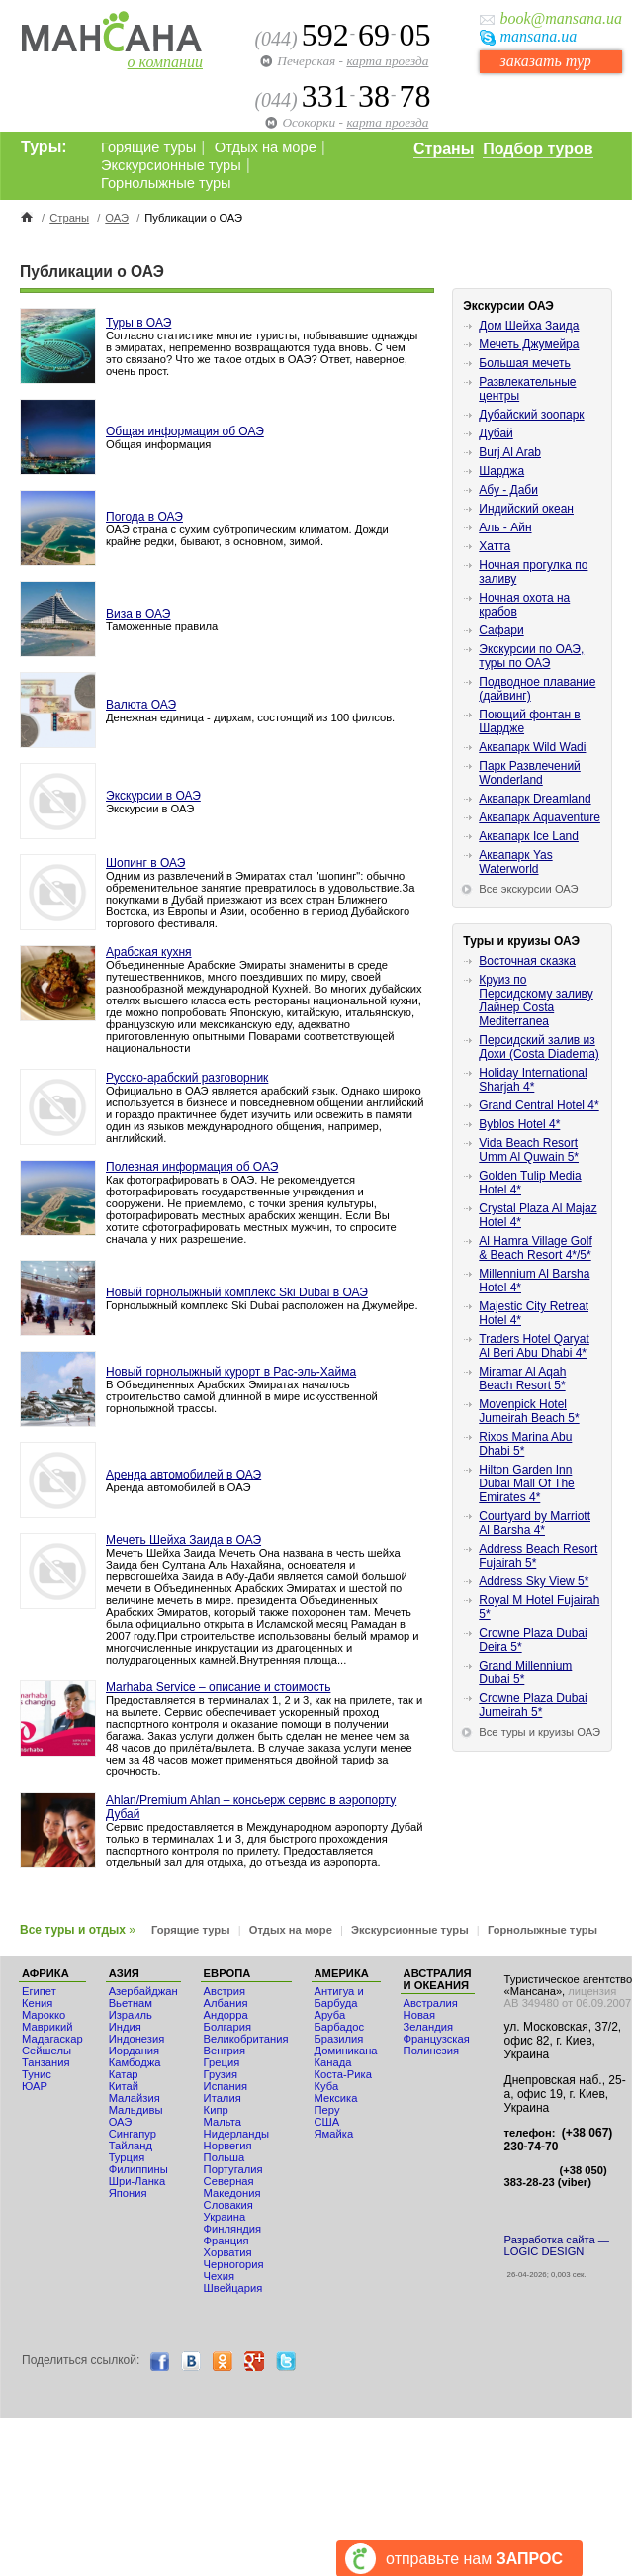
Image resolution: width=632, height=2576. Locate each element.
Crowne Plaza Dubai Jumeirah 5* (533, 1705)
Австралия (431, 2003)
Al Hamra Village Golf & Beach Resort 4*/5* (535, 1248)
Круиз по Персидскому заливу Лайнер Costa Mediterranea (535, 1000)
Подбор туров (537, 149)
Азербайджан (143, 1991)
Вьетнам (130, 2003)
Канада (333, 2062)
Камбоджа (135, 2062)
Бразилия (339, 2039)
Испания (225, 2086)
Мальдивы (136, 2110)
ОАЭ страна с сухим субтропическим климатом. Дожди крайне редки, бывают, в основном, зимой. (247, 535)
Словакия (228, 2205)
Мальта (222, 2122)
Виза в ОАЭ (138, 613)
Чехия (219, 2276)
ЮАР (34, 2086)
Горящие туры (148, 147)
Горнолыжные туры (166, 183)
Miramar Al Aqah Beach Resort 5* (522, 1378)
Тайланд (130, 2145)
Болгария (227, 2027)
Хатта (494, 546)
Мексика (336, 2098)
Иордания (134, 2050)
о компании (165, 61)
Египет (39, 1991)
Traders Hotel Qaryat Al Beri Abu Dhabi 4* (534, 1346)
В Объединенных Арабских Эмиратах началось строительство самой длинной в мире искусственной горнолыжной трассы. (242, 1396)
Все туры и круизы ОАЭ (539, 1732)
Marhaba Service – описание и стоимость (218, 1687)
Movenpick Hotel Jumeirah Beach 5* (529, 1411)
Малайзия (134, 2098)
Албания (226, 2003)
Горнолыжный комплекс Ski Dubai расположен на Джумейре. (262, 1305)
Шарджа (501, 471)
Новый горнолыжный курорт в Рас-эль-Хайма (231, 1372)
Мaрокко (43, 2015)
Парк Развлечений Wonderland (530, 773)
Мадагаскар (52, 2039)
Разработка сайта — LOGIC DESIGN (556, 2245)
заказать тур (544, 60)
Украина (225, 2217)
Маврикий (47, 2027)
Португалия (233, 2169)
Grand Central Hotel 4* (538, 1105)
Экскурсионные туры (171, 165)
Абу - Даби (508, 490)
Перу (327, 2110)
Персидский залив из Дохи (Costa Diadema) (539, 1047)
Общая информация (158, 444)
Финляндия (233, 2229)
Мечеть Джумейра (529, 344)
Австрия (225, 1991)
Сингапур (132, 2134)
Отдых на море (265, 147)
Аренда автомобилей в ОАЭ (183, 1474)
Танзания (46, 2062)
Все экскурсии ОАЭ (528, 889)
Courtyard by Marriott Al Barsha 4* (534, 1523)
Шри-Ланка (137, 2181)
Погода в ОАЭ (144, 517)
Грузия (221, 2074)
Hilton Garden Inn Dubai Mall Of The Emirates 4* (527, 1483)
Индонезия (137, 2039)
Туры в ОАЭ (138, 323)
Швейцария (233, 2288)
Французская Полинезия (437, 2044)
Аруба (330, 2015)
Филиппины (138, 2169)
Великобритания (246, 2039)
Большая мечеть (524, 363)
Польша (224, 2157)
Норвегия (228, 2145)
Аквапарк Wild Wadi (532, 747)
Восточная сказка (527, 961)
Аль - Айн (505, 527)
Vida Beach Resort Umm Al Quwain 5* (529, 1150)
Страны (443, 149)
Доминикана (346, 2050)
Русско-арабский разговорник (187, 1078)
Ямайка (334, 2134)
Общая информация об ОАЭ (185, 431)
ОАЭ (117, 218)
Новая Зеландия (428, 2021)
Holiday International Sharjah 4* (533, 1080)
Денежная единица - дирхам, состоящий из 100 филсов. (250, 717)
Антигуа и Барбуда (339, 1997)
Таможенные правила (162, 626)
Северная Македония (232, 2187)
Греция (222, 2062)
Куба (327, 2086)
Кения (37, 2003)
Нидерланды (236, 2134)
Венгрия (224, 2050)
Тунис (36, 2074)
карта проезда (387, 60)
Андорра (226, 2015)
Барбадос (340, 2027)
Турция (127, 2157)
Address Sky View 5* (533, 1581)
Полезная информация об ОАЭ (192, 1167)
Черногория (234, 2264)
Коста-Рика (343, 2074)
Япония (128, 2193)
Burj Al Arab (510, 452)
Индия (125, 2027)
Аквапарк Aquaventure (539, 817)
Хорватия (228, 2252)
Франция (226, 2240)
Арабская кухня (149, 952)
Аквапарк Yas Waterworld (515, 862)
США (327, 2122)
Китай (123, 2086)
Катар (123, 2074)
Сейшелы (46, 2050)
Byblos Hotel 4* (519, 1124)
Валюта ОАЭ (141, 705)
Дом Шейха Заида (529, 326)
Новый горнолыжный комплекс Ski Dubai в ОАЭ (237, 1292)
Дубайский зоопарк (531, 415)
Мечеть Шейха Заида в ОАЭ (183, 1540)
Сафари (501, 630)
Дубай (496, 433)
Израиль (130, 2015)
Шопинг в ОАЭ (145, 863)
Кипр (216, 2110)
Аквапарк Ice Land (529, 836)
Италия (222, 2098)
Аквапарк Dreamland (534, 799)
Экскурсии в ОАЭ (153, 796)
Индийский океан (526, 509)
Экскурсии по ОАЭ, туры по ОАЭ (531, 656)
